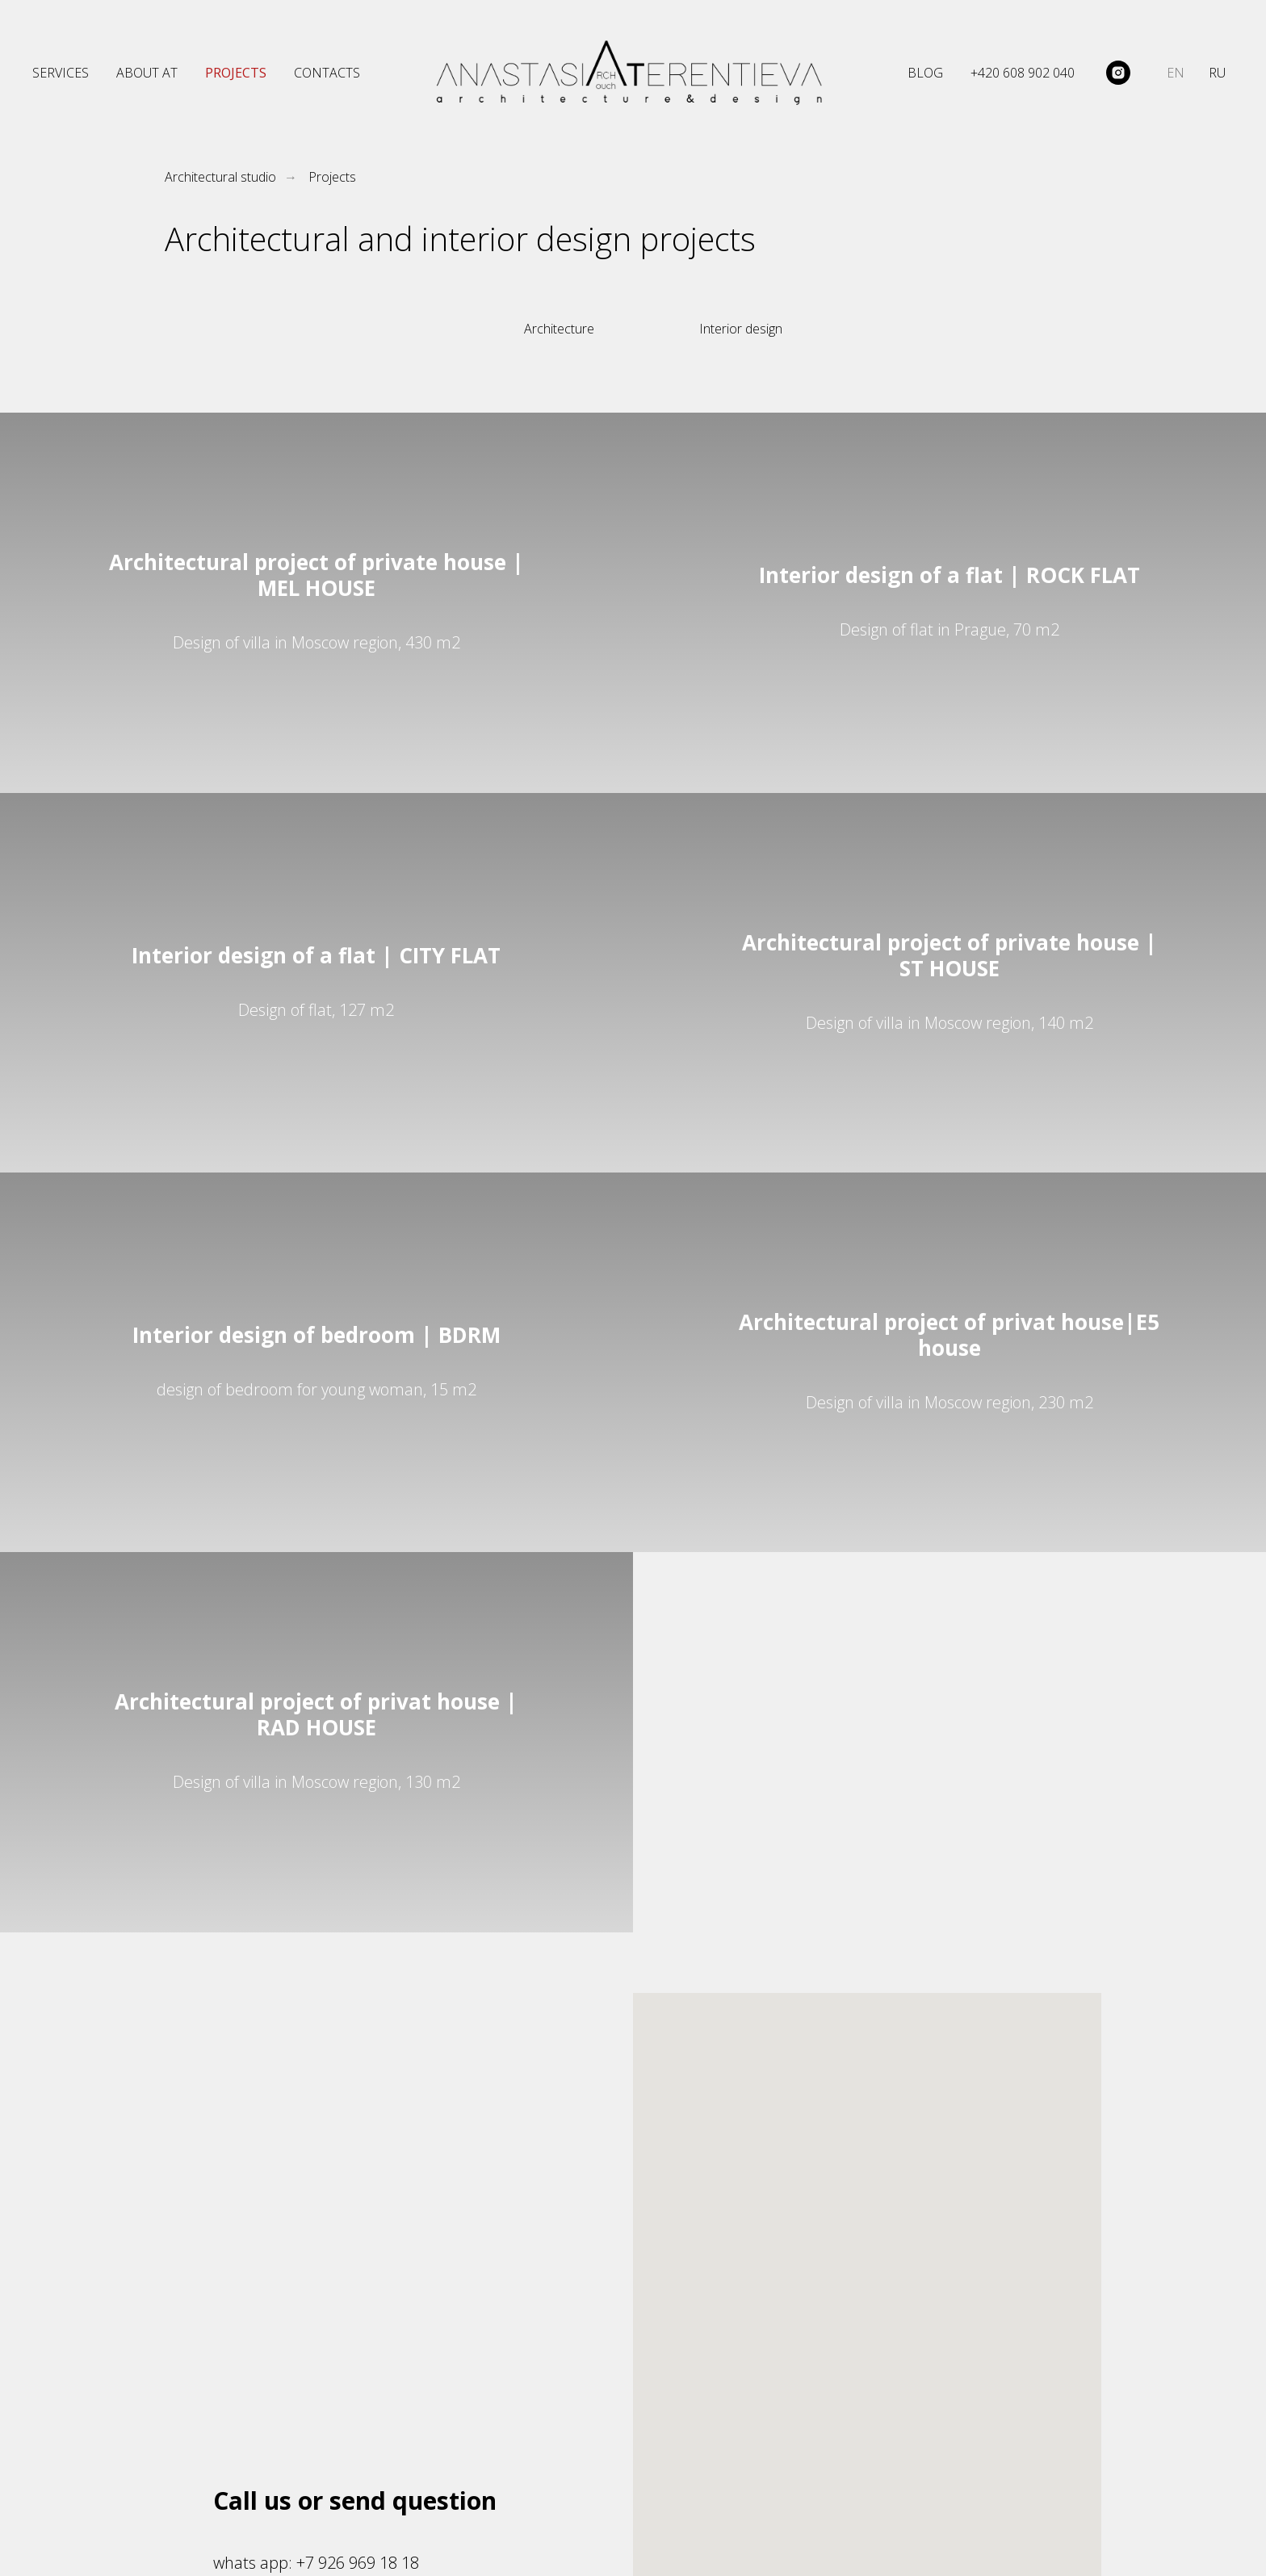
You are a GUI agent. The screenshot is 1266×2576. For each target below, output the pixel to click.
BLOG (925, 73)
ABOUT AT (147, 73)
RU (1217, 73)
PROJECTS (235, 73)
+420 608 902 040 (1022, 73)
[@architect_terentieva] (1118, 73)
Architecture (559, 329)
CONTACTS (327, 73)
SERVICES (60, 73)
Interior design (740, 329)
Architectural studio (220, 177)
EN (1175, 73)
